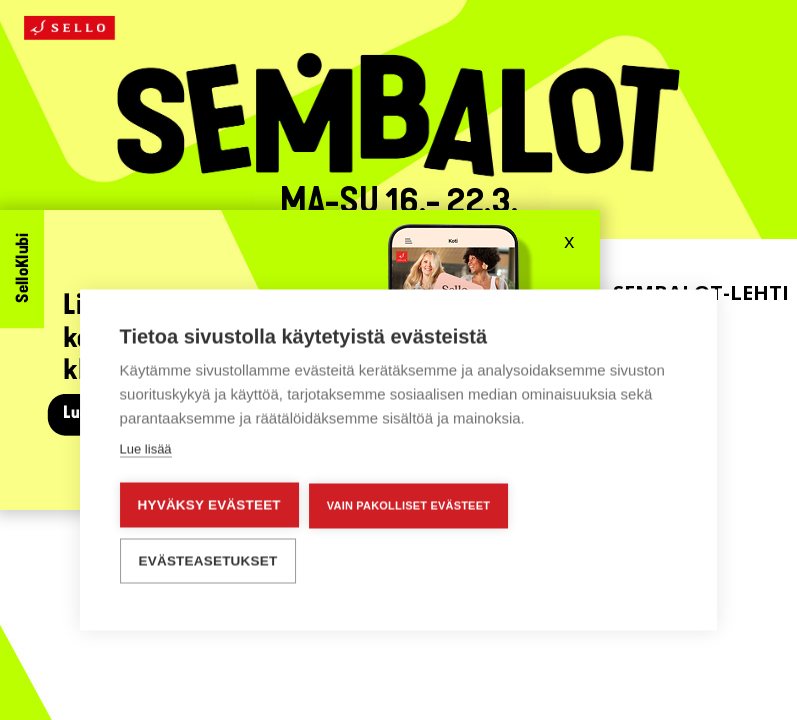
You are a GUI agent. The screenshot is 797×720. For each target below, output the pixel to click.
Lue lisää (146, 447)
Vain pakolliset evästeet (408, 504)
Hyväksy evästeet (209, 503)
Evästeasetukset (208, 559)
